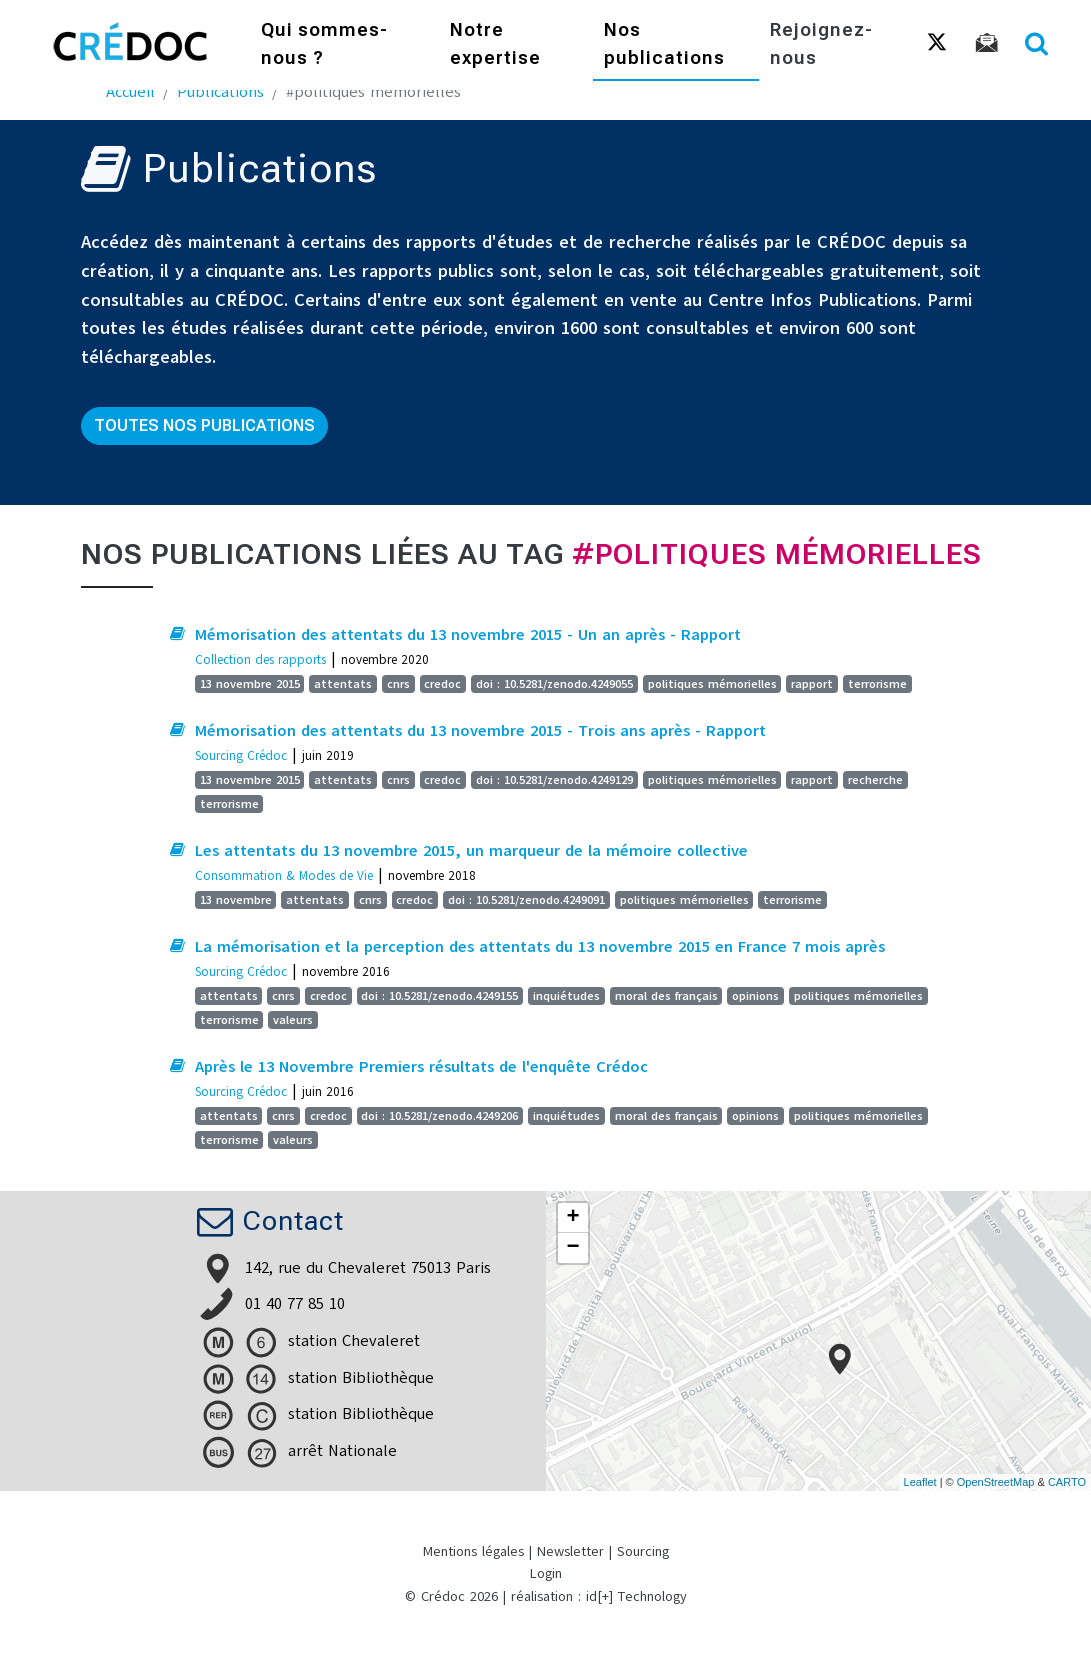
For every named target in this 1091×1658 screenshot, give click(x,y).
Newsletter (570, 1551)
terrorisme (877, 684)
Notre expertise (495, 45)
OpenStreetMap (996, 1482)
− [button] (572, 1248)
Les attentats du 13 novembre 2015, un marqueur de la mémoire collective (471, 851)
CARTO (1067, 1482)
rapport (812, 684)
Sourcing (643, 1551)
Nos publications (664, 45)
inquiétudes (566, 996)
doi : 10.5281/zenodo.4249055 (554, 684)
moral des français (666, 996)
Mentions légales (473, 1551)
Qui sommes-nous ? (324, 45)
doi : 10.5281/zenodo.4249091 (526, 900)
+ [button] (572, 1218)
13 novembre (236, 900)
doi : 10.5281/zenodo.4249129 (554, 780)
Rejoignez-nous (821, 45)
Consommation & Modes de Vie (284, 875)
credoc (442, 684)
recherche (875, 780)
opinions (755, 996)
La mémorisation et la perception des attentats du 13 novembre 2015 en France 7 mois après (540, 947)
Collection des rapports (260, 659)
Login (546, 1573)
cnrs (398, 684)
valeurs (293, 1020)
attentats (343, 684)
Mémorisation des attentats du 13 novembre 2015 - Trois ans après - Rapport (480, 731)
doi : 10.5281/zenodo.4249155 (439, 996)
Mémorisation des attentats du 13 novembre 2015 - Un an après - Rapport (468, 635)
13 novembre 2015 (250, 684)
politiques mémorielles (712, 684)
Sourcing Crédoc (241, 755)
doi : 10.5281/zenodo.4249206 (439, 1116)
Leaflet (920, 1482)
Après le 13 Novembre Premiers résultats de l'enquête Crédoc (421, 1067)
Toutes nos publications (204, 425)
